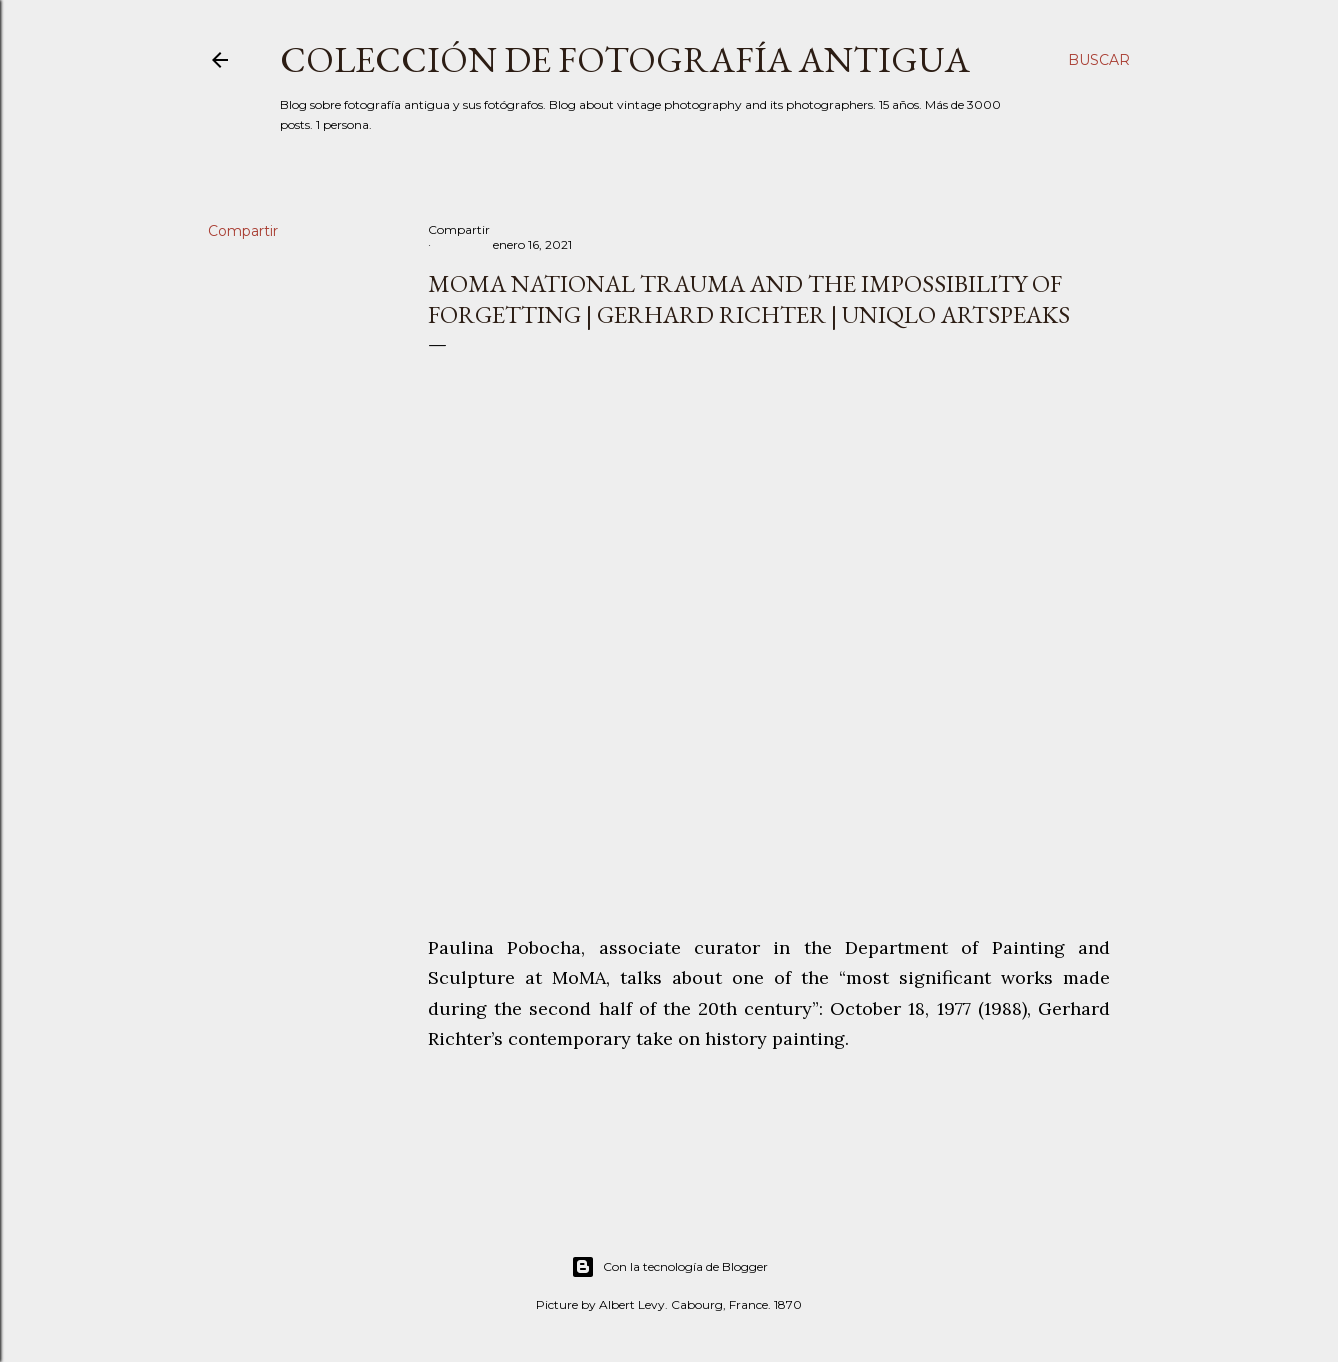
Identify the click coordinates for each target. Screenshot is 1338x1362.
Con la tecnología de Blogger (669, 1267)
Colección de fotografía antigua (625, 59)
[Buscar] (1099, 60)
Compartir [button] (243, 231)
